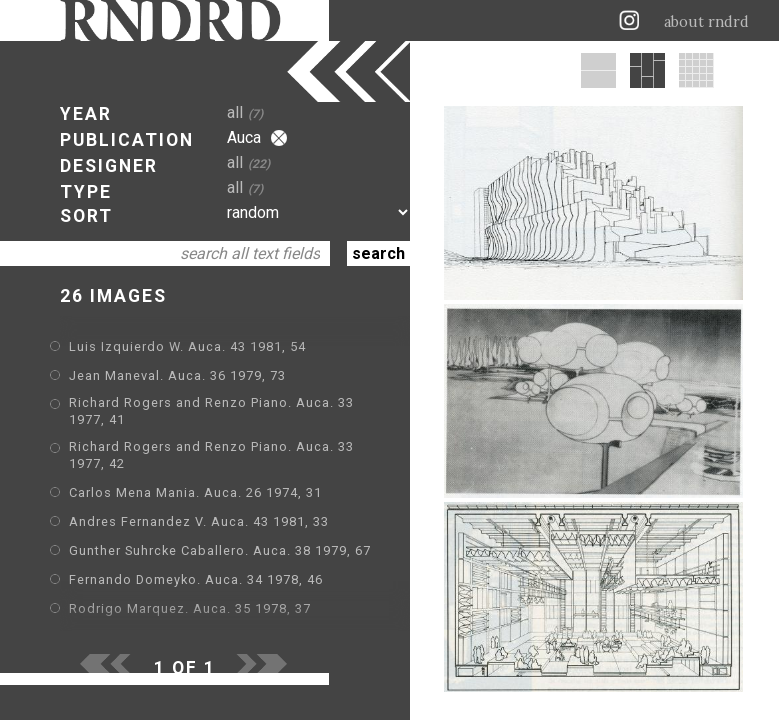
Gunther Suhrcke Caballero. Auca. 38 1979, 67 (220, 550)
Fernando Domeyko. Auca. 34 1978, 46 (196, 579)
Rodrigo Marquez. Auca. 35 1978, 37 (190, 608)
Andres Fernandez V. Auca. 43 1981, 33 (199, 521)
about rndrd (706, 22)
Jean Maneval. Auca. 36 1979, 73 (177, 375)
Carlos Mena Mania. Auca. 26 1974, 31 (195, 492)
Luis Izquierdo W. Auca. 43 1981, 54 (187, 346)
